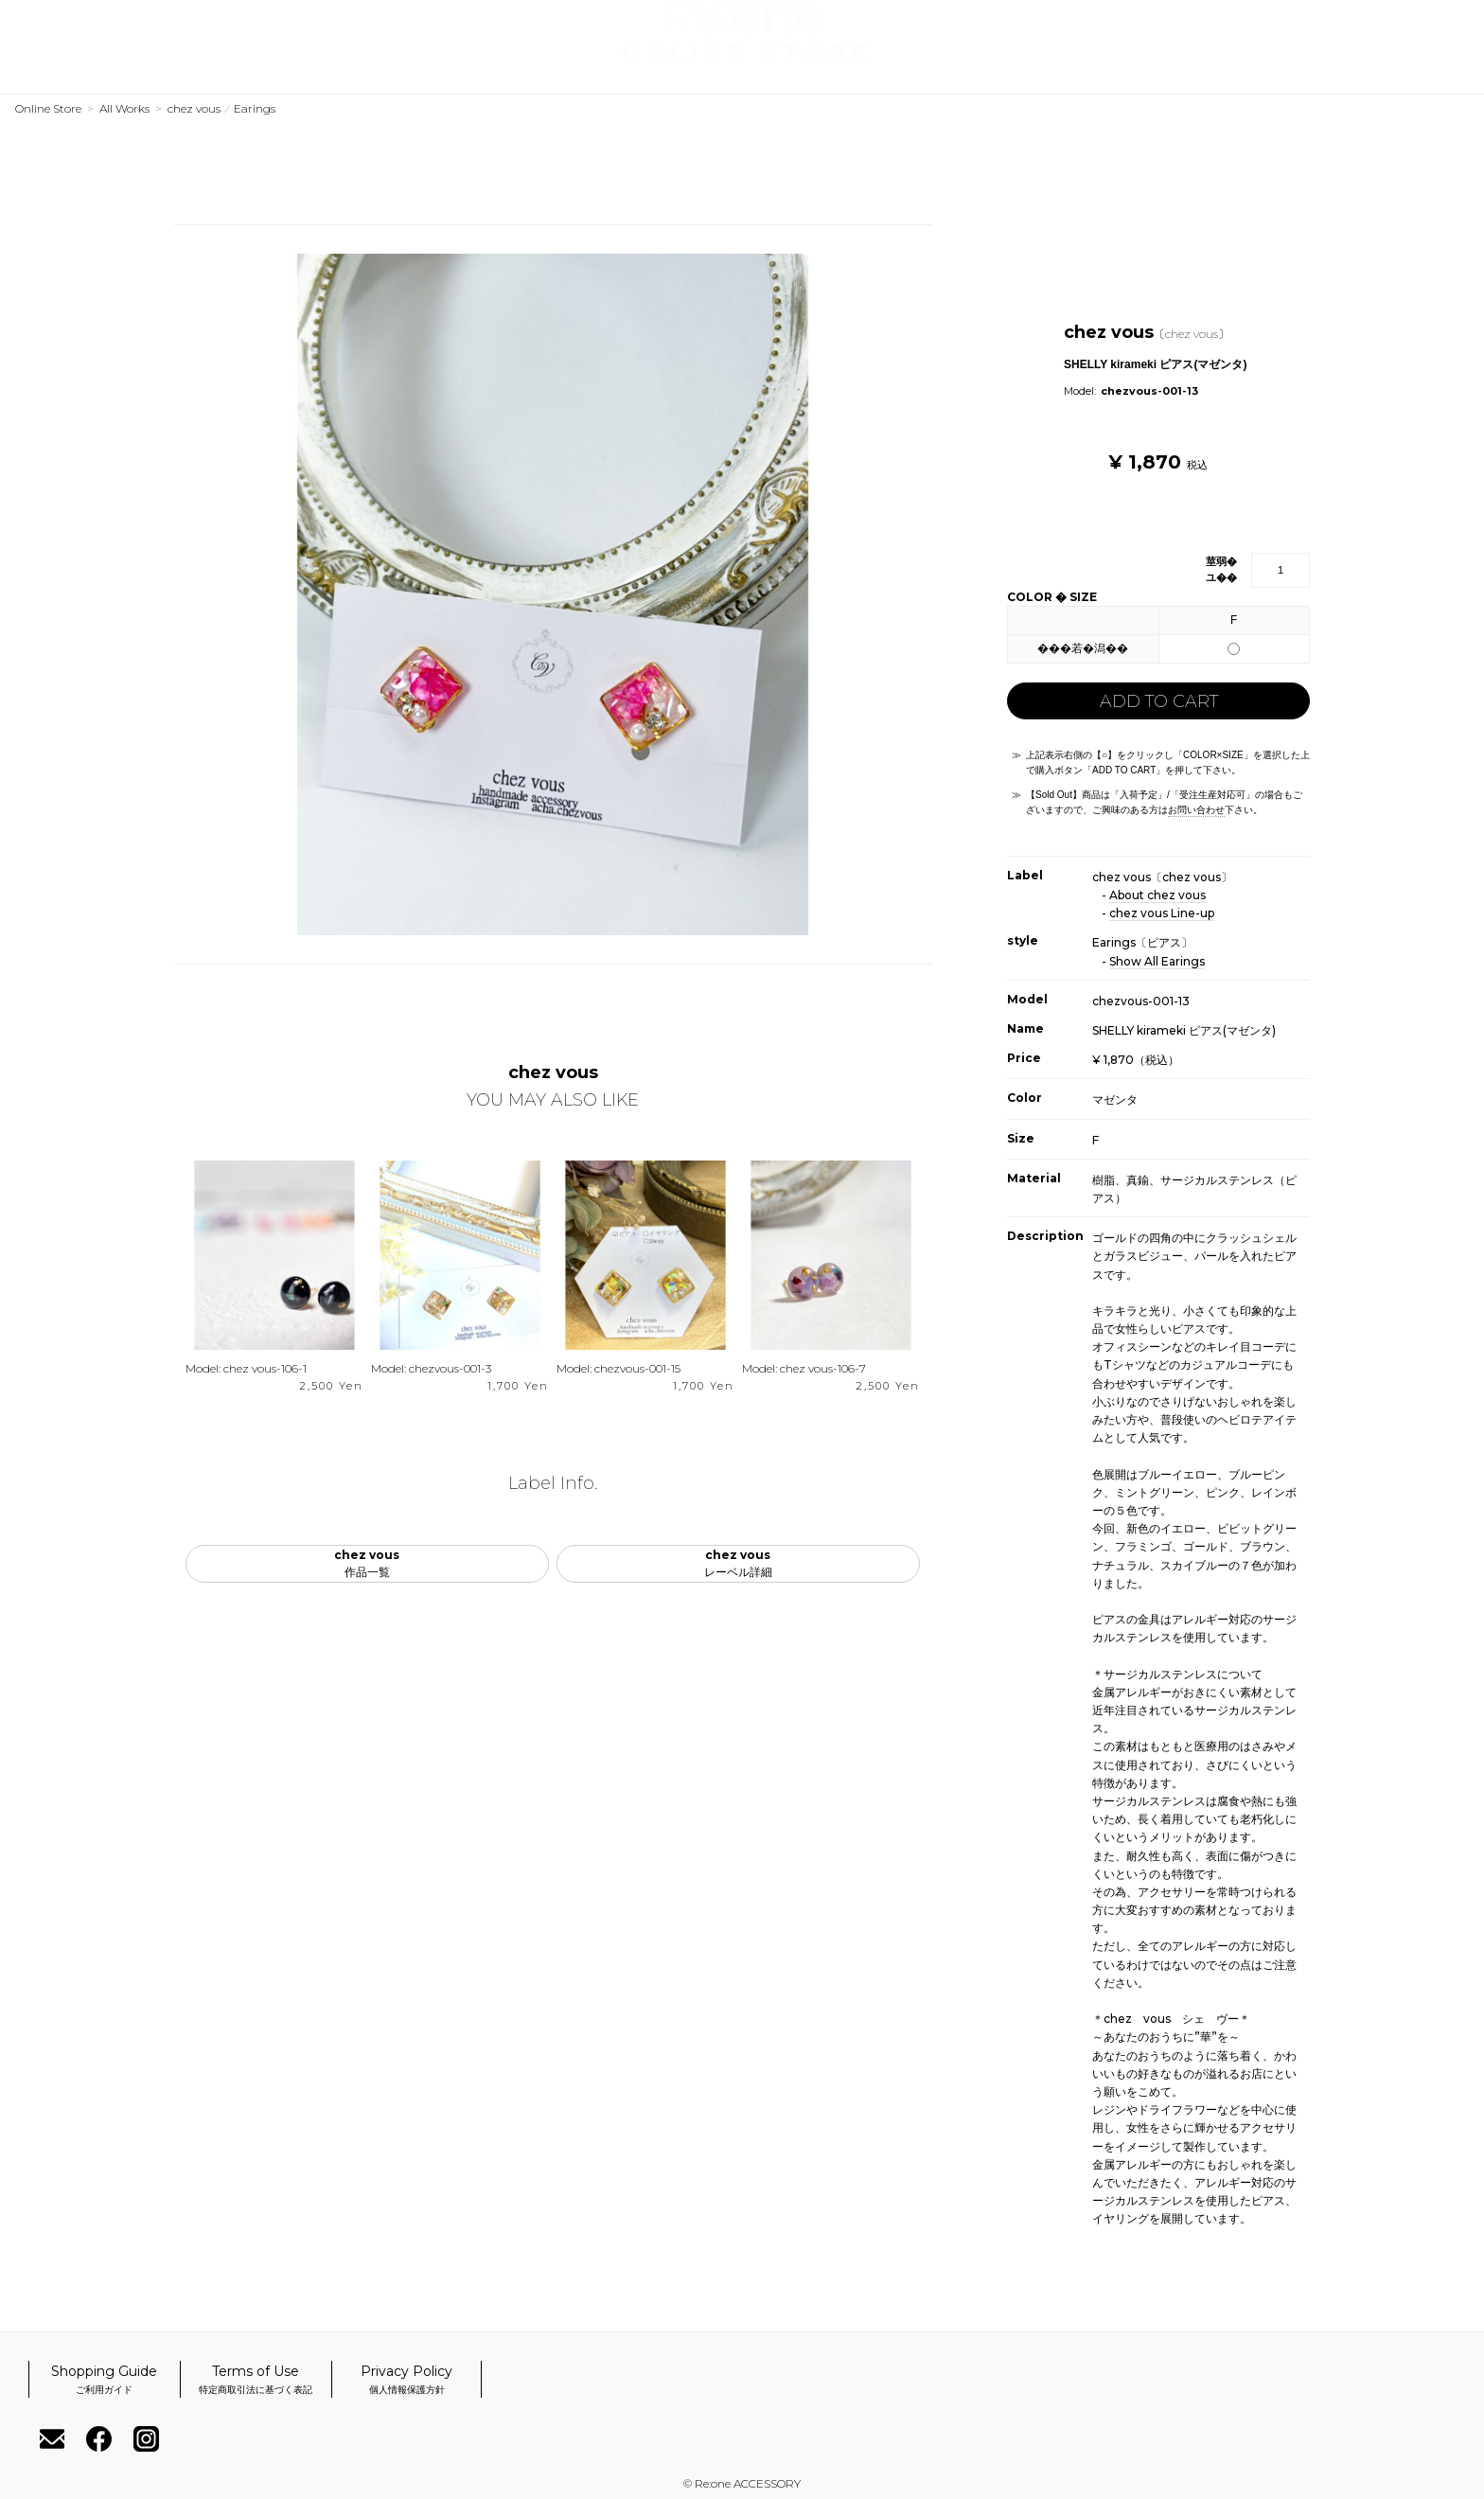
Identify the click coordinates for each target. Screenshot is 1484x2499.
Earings (254, 108)
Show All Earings (1157, 961)
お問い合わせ (1196, 810)
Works (43, 74)
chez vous (194, 108)
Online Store (48, 108)
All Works (124, 108)
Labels (129, 74)
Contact (1326, 72)
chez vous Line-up (1161, 913)
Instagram (1452, 72)
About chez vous (1157, 895)
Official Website (250, 74)
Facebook (1389, 72)
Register (1326, 25)
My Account (1389, 25)
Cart (1452, 25)
